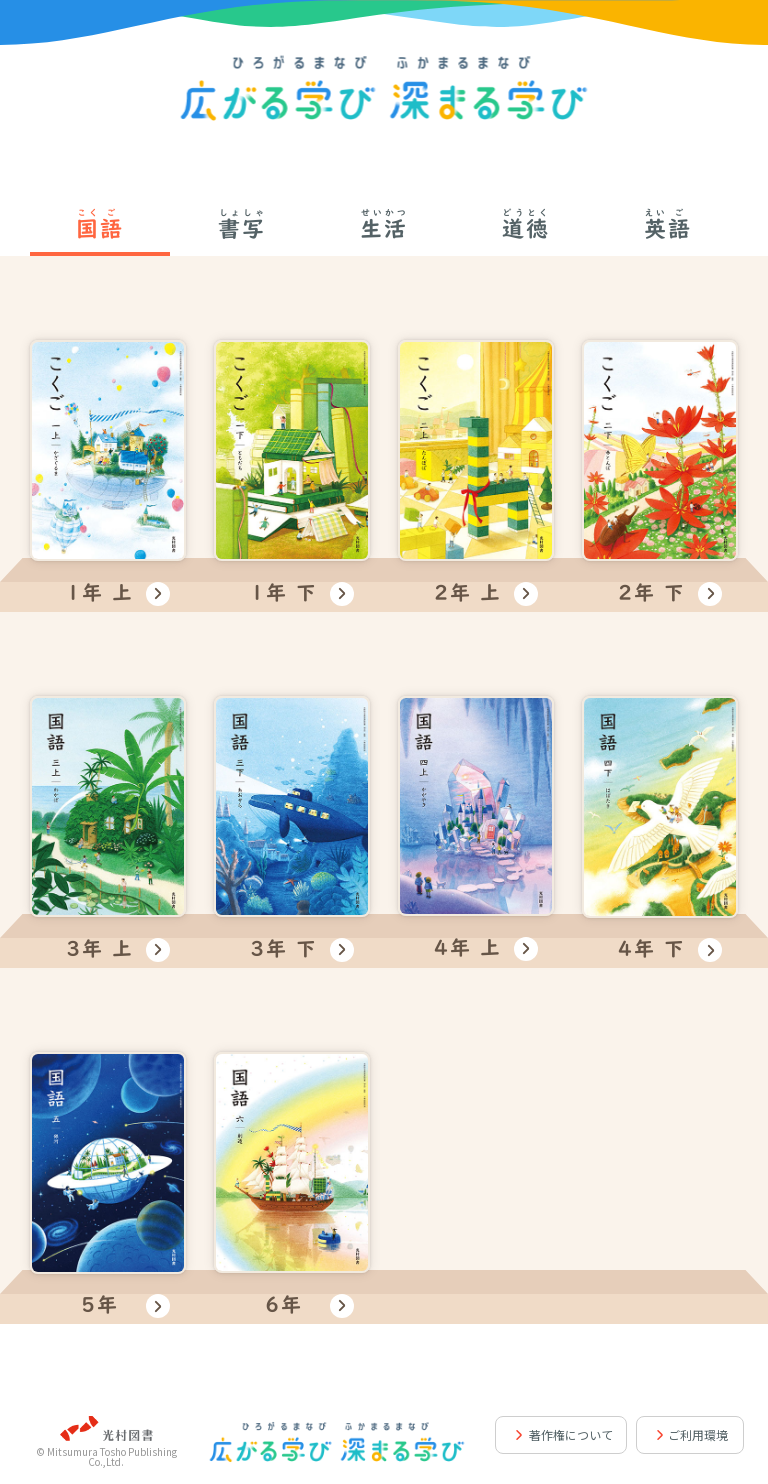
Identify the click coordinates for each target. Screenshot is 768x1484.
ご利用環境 (698, 1434)
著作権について (571, 1434)
